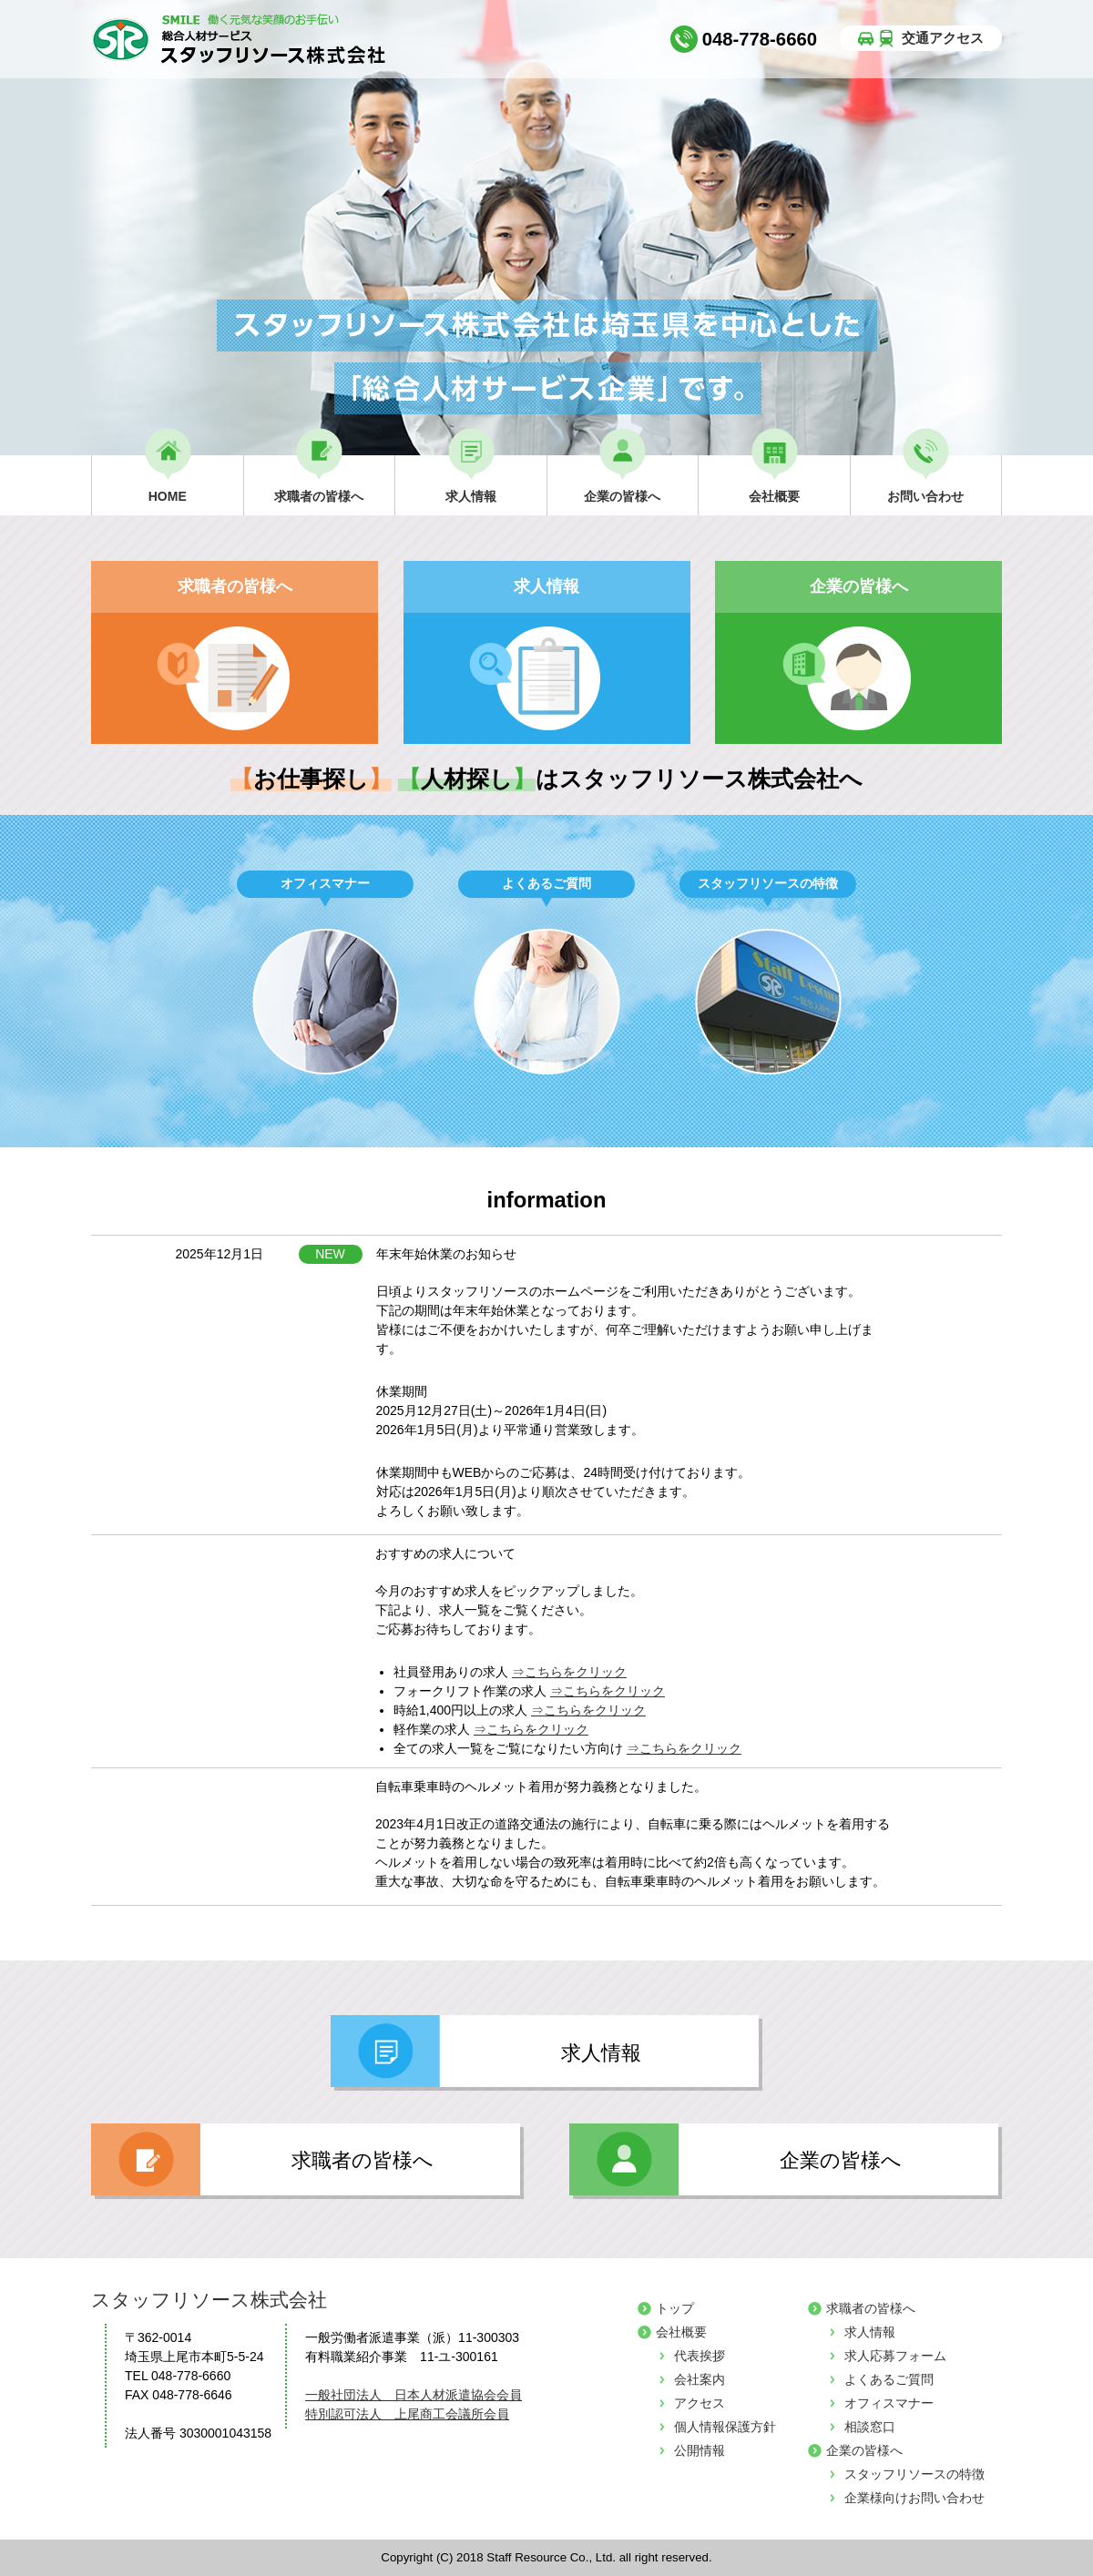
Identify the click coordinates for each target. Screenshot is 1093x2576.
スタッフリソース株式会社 (209, 2299)
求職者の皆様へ (870, 2308)
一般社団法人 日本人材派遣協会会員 (413, 2395)
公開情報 (699, 2450)
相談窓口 (869, 2426)
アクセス (699, 2403)
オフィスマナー (889, 2403)
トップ (675, 2308)
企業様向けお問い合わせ (914, 2497)
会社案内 (699, 2379)
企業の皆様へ (864, 2450)
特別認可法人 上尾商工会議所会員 (407, 2414)
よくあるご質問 (889, 2379)
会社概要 (681, 2332)
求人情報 (869, 2332)
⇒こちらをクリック (569, 1672)
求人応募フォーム (895, 2355)
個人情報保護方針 (725, 2426)
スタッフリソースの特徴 (914, 2474)
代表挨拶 (699, 2355)
